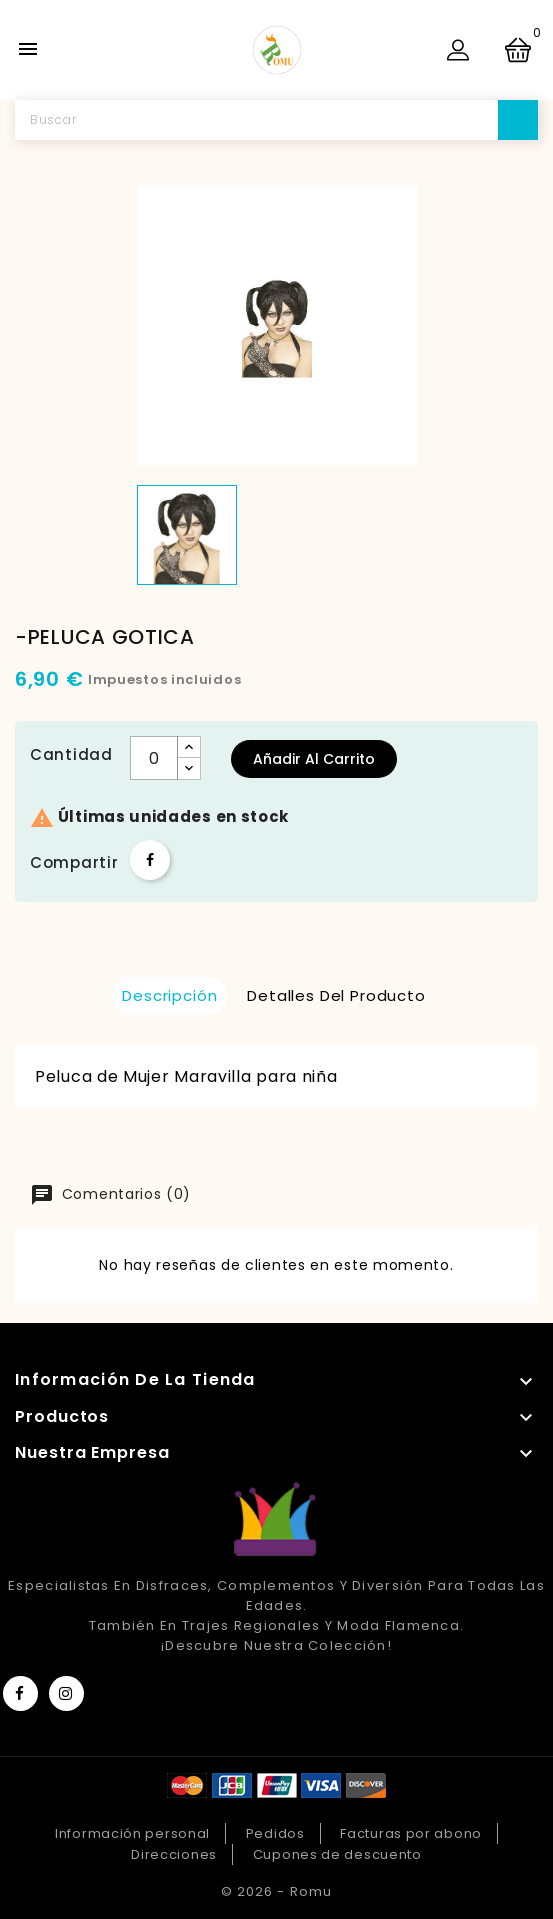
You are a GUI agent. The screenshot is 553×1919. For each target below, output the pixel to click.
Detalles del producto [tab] (336, 995)
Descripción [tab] (169, 995)
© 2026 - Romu (276, 1891)
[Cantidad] (154, 758)
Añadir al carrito (314, 759)
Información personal (132, 1833)
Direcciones (174, 1854)
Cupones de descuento (337, 1854)
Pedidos (275, 1833)
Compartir (150, 860)
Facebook (20, 1693)
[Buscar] (276, 120)
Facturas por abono (411, 1833)
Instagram (66, 1693)
